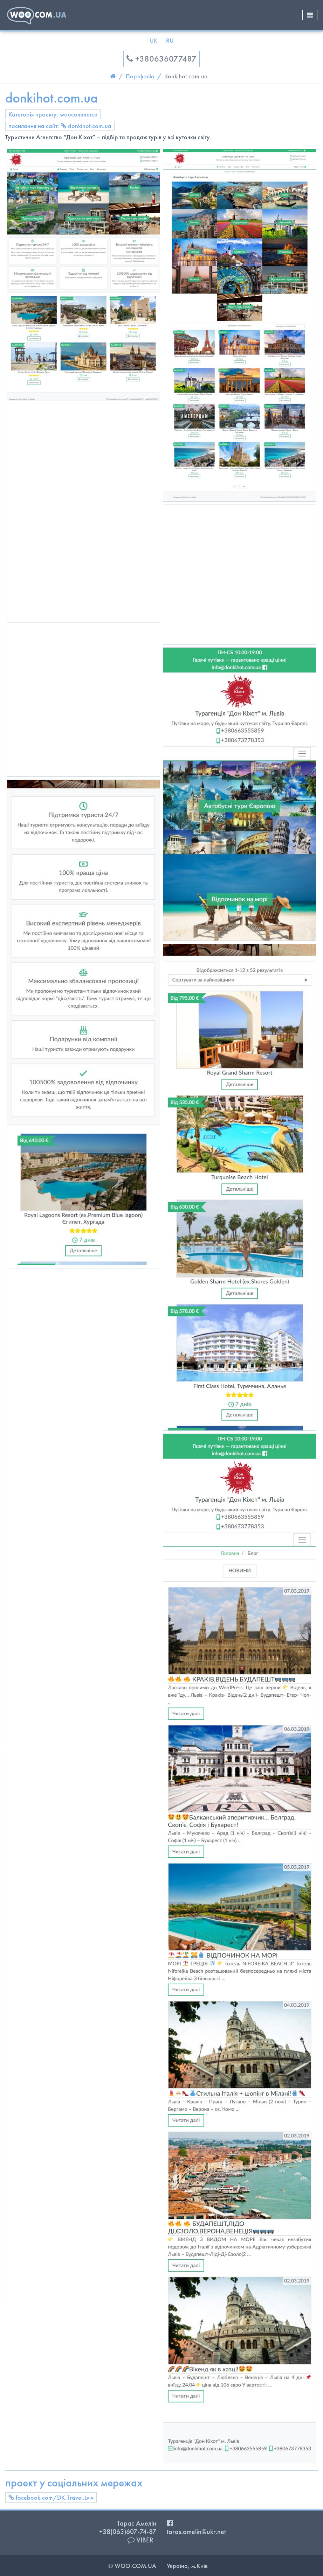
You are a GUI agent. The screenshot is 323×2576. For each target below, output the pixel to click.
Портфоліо (140, 76)
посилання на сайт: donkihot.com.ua (59, 126)
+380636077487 (161, 58)
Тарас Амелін (136, 2523)
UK (154, 40)
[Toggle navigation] (309, 15)
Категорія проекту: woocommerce (52, 114)
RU (170, 40)
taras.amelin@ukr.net (196, 2531)
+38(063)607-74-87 (127, 2531)
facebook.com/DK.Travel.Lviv (51, 2497)
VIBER (140, 2540)
